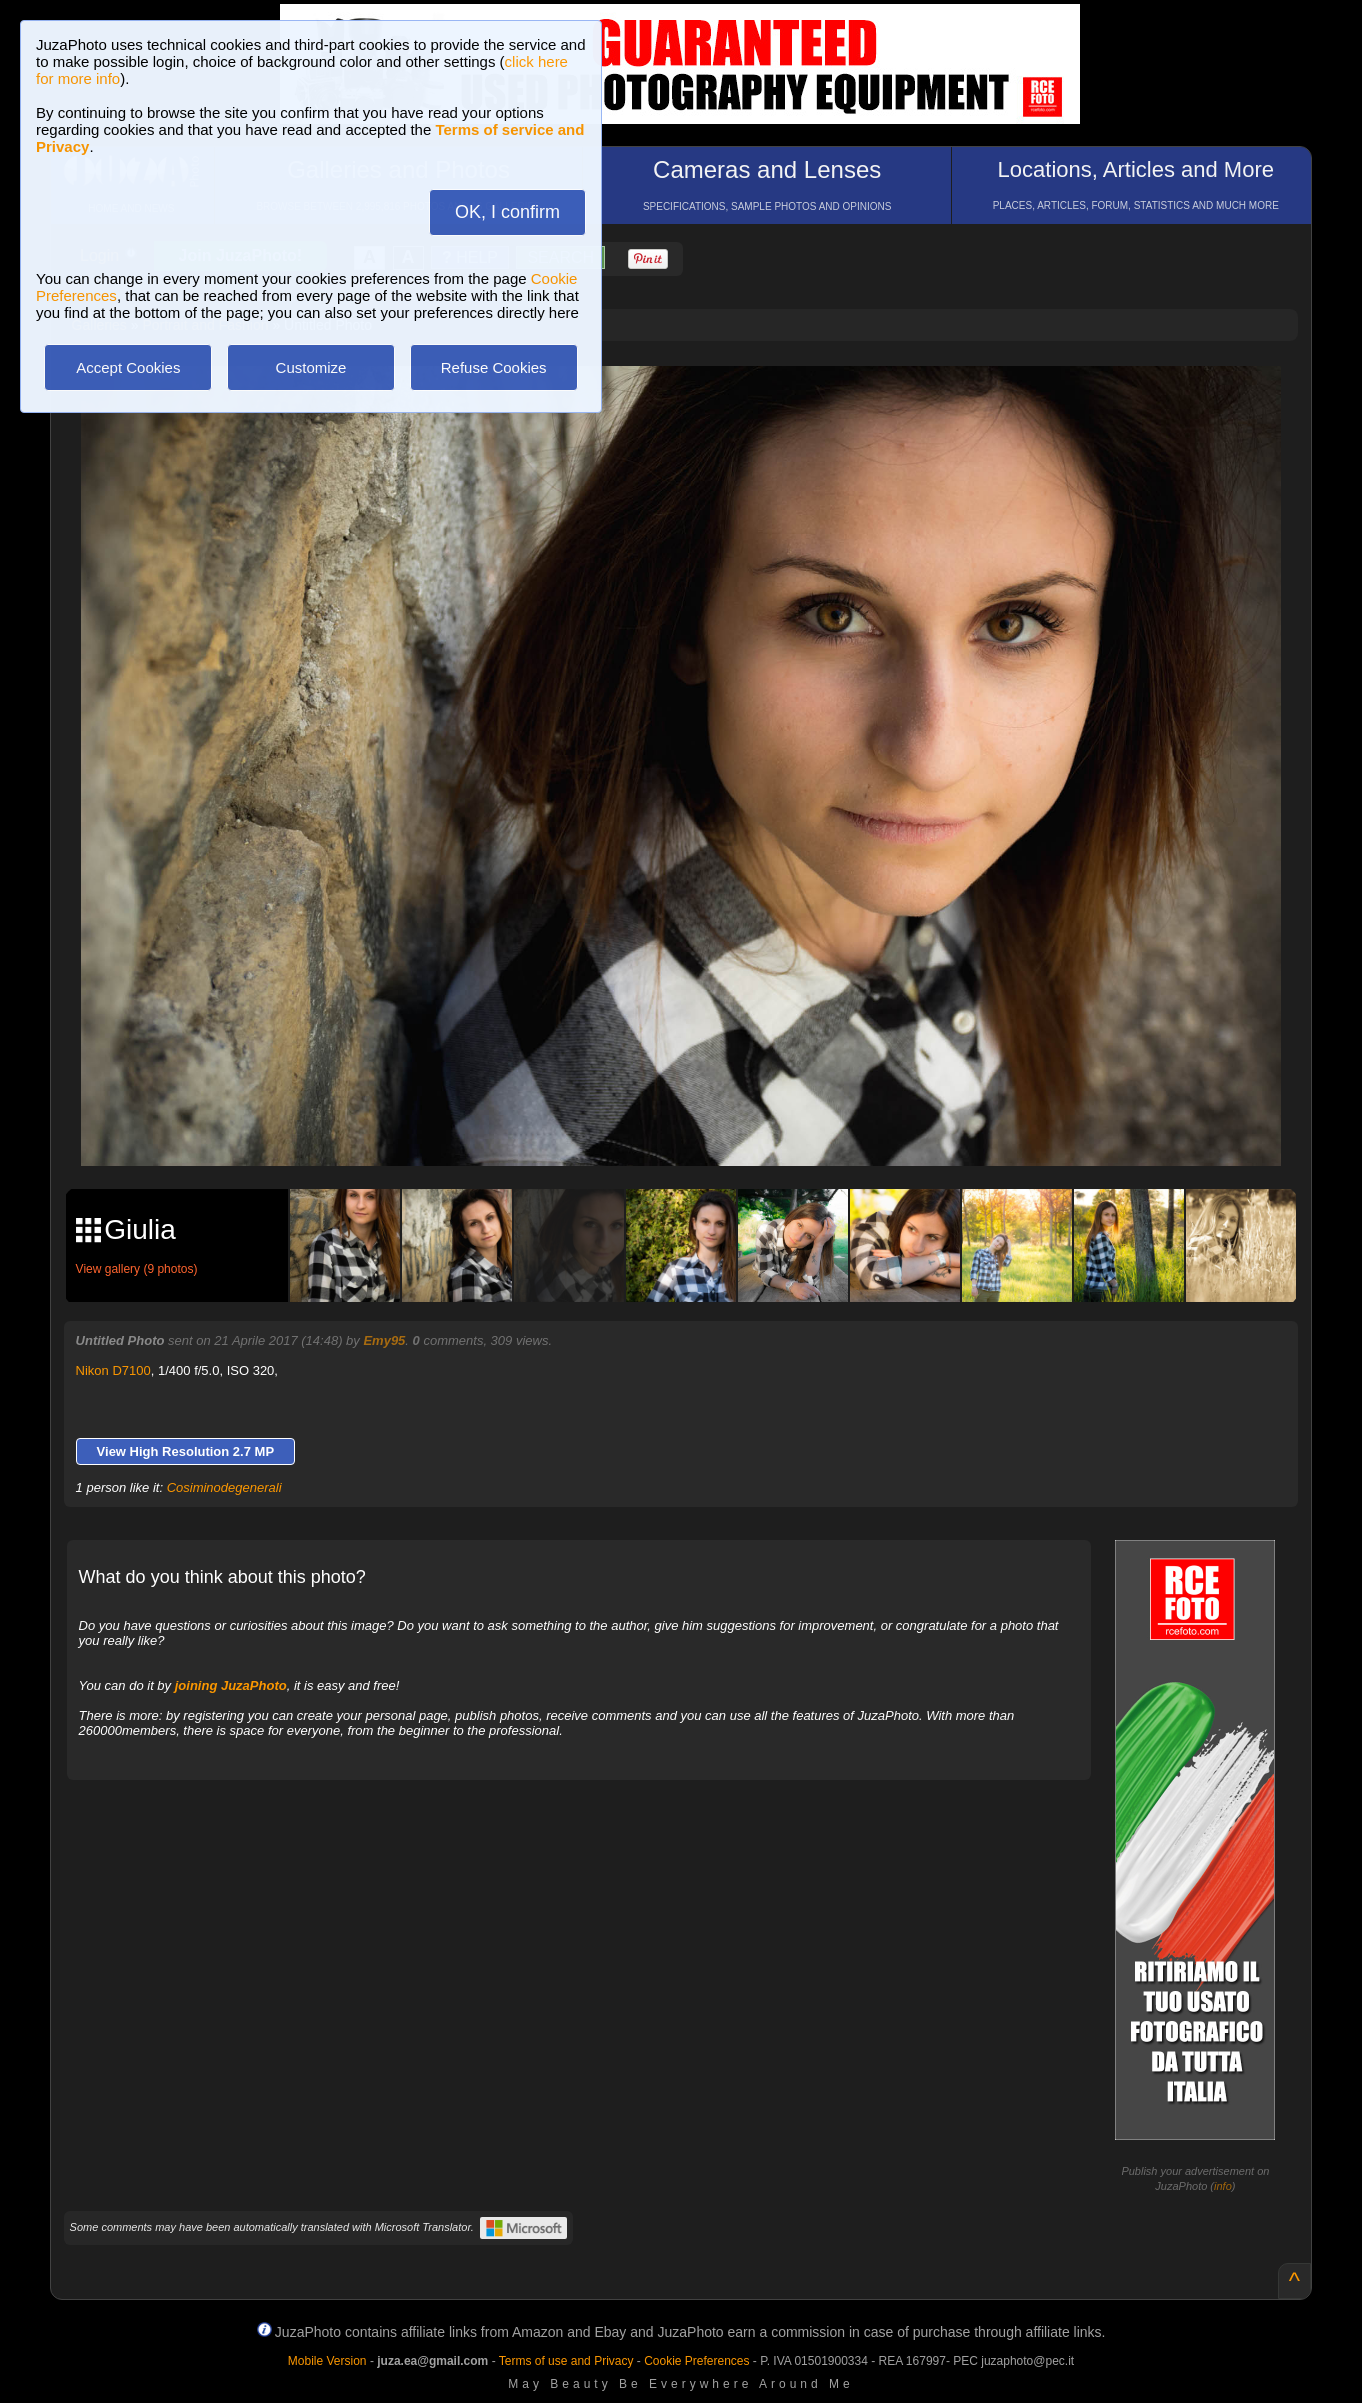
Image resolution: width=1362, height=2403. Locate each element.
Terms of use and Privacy (566, 2361)
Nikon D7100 (113, 1370)
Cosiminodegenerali (224, 1487)
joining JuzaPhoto (231, 1685)
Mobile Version (327, 2361)
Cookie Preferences (696, 2361)
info (1223, 2186)
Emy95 (384, 1340)
